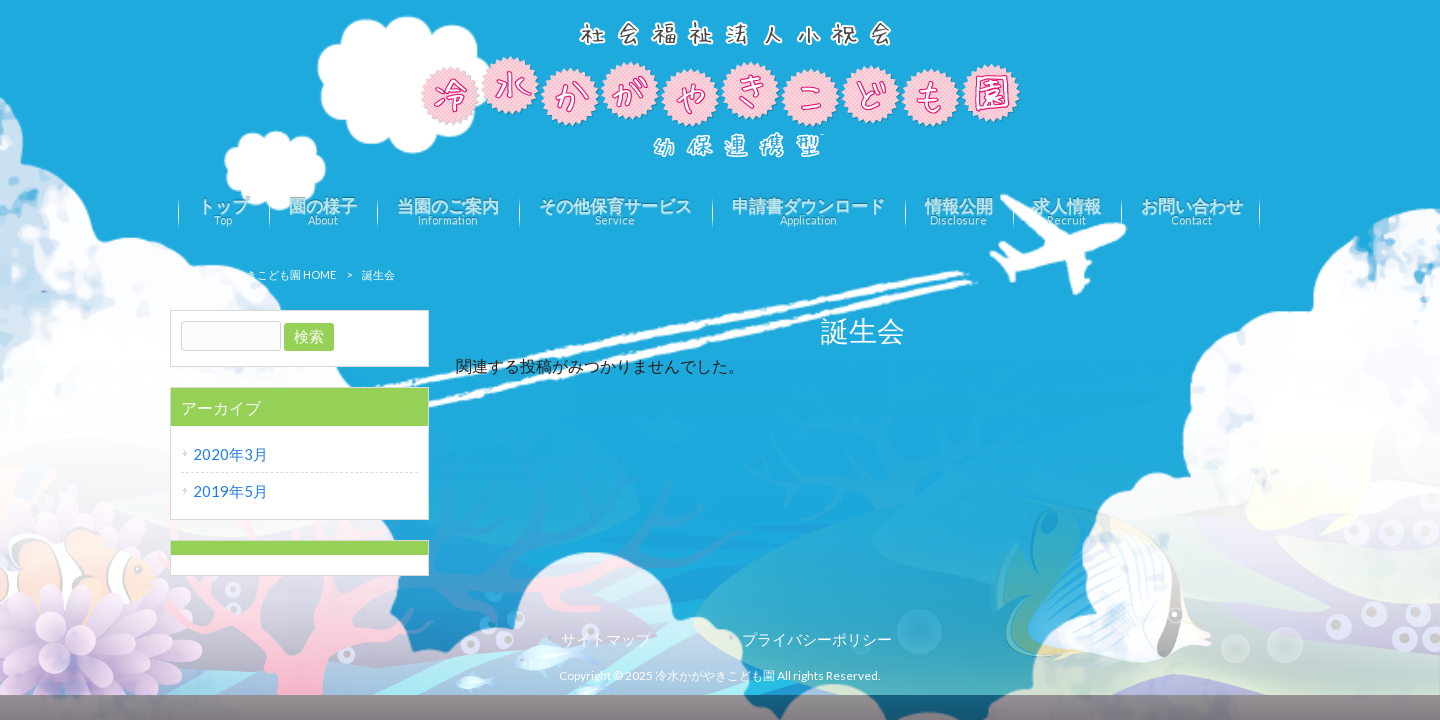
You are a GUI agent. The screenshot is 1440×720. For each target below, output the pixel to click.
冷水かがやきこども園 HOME (263, 274)
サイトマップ (606, 639)
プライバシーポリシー (817, 639)
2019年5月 (230, 491)
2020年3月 (230, 454)
